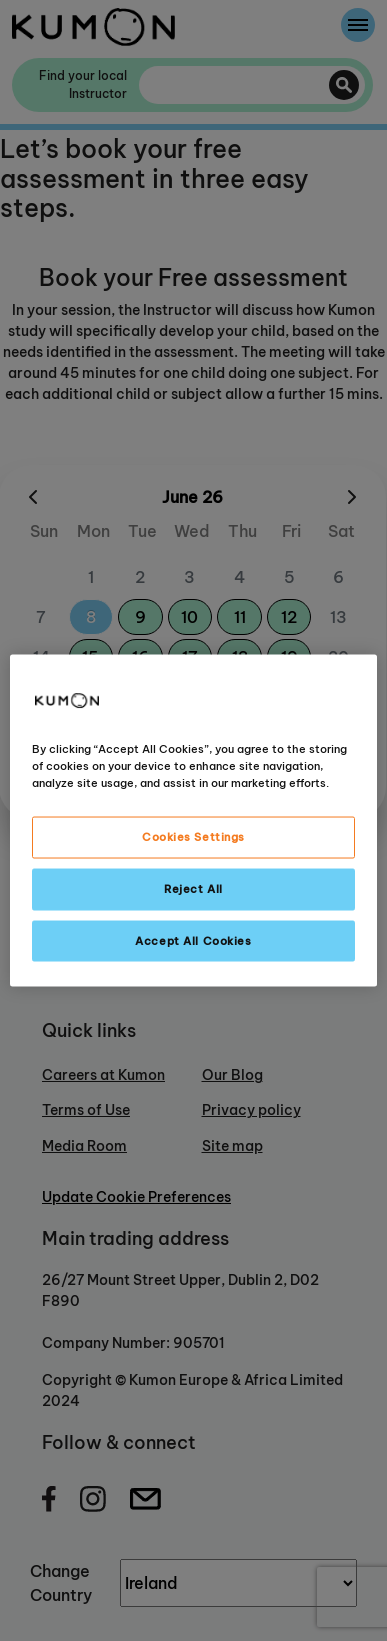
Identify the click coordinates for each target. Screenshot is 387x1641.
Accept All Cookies (193, 940)
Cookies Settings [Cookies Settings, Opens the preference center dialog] (193, 836)
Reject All (193, 888)
